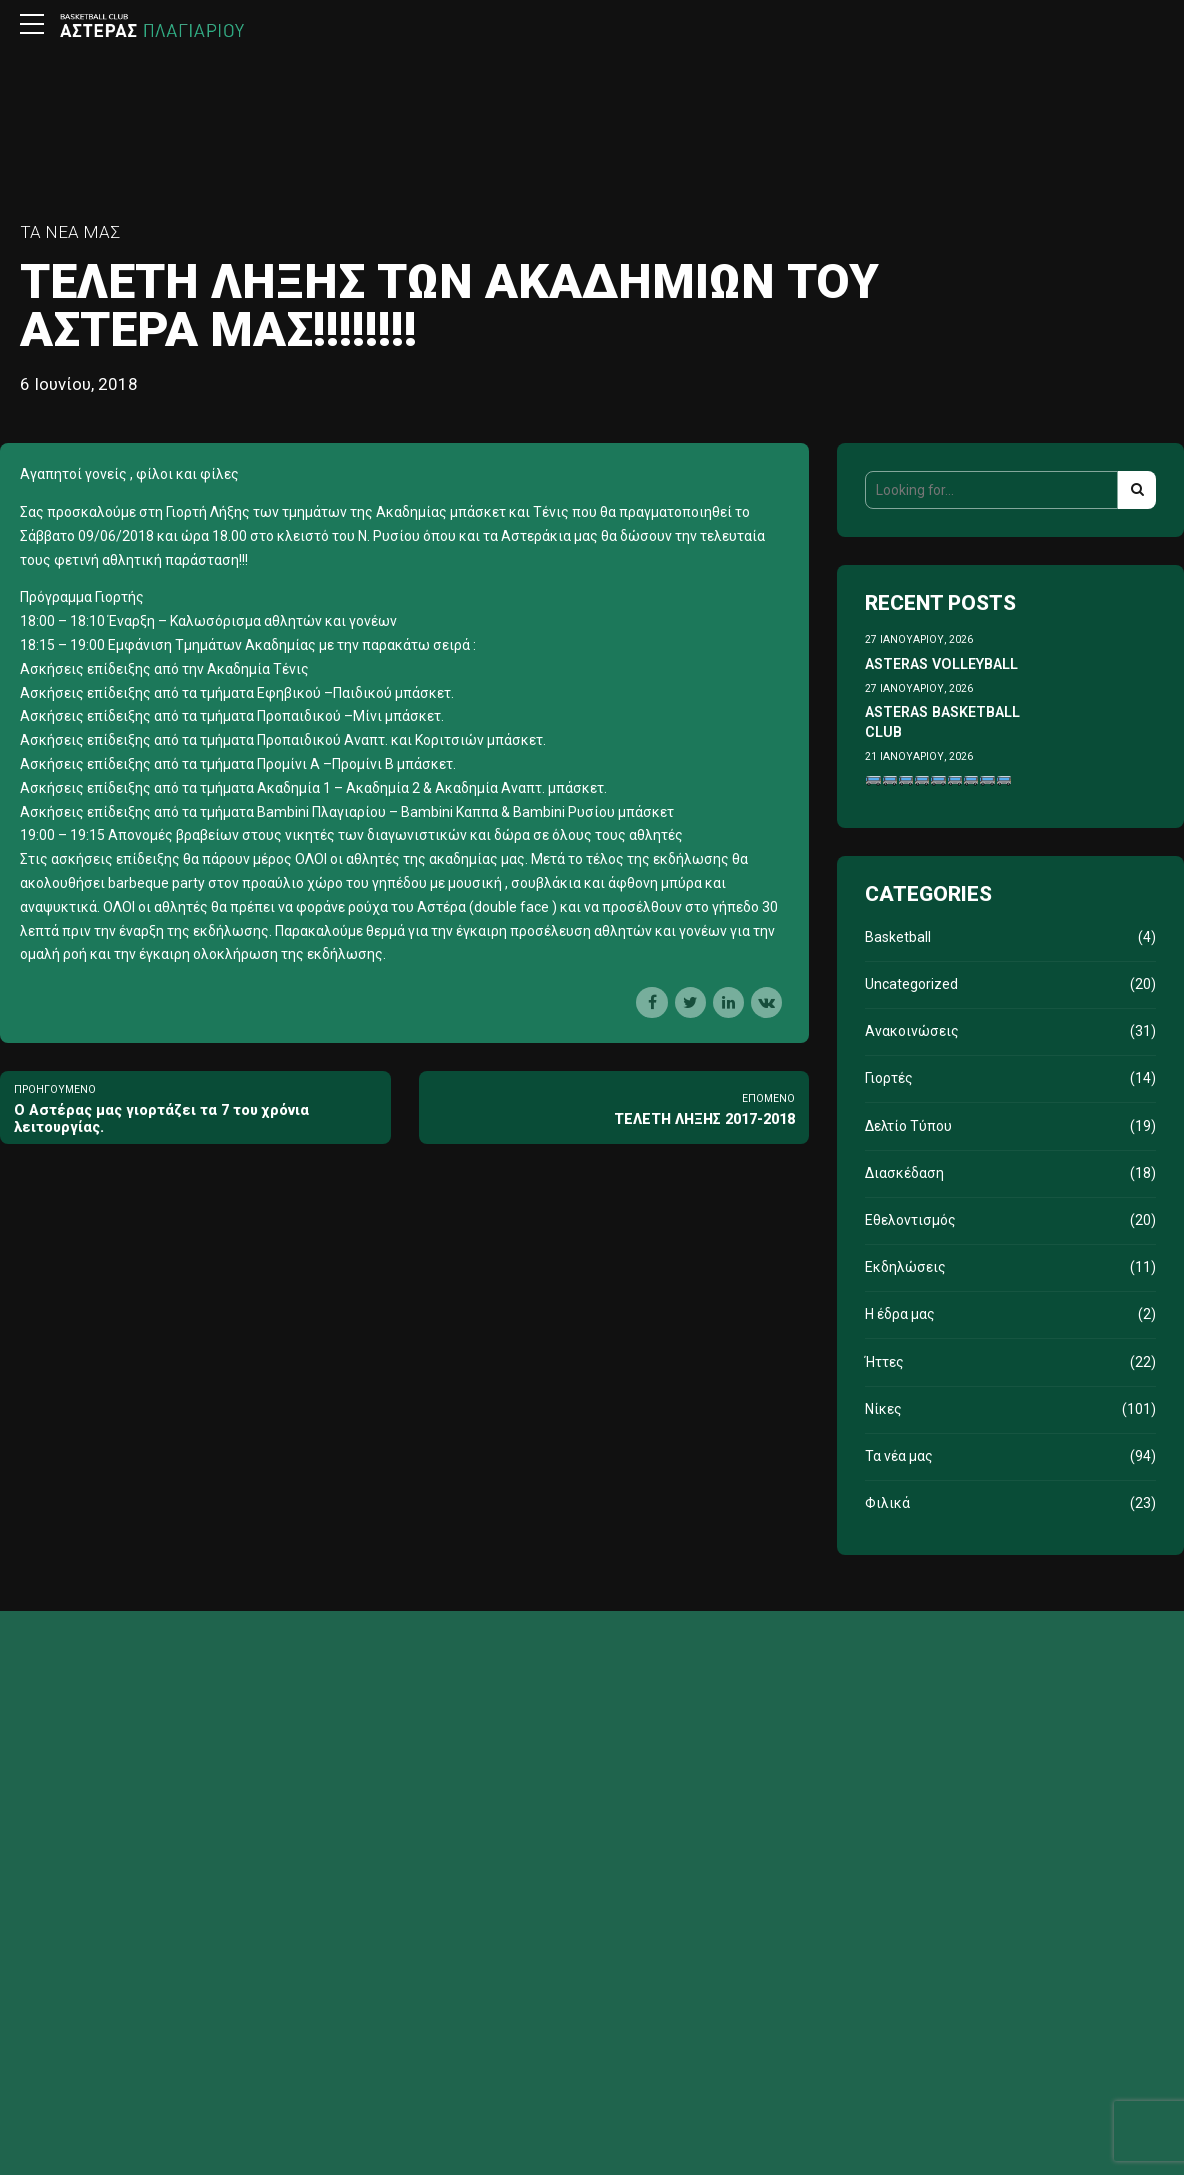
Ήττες (884, 1362)
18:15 (37, 645)
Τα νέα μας (70, 232)
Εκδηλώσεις (905, 1267)
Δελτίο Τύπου (908, 1126)
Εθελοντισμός (910, 1220)
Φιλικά (887, 1503)
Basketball (898, 937)
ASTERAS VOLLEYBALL (941, 664)
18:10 (87, 621)
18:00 (37, 621)
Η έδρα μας (900, 1314)
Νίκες (883, 1409)
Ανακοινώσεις (912, 1031)
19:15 (87, 835)
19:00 (87, 645)
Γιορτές (889, 1078)
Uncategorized (911, 984)
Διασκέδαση (904, 1173)
